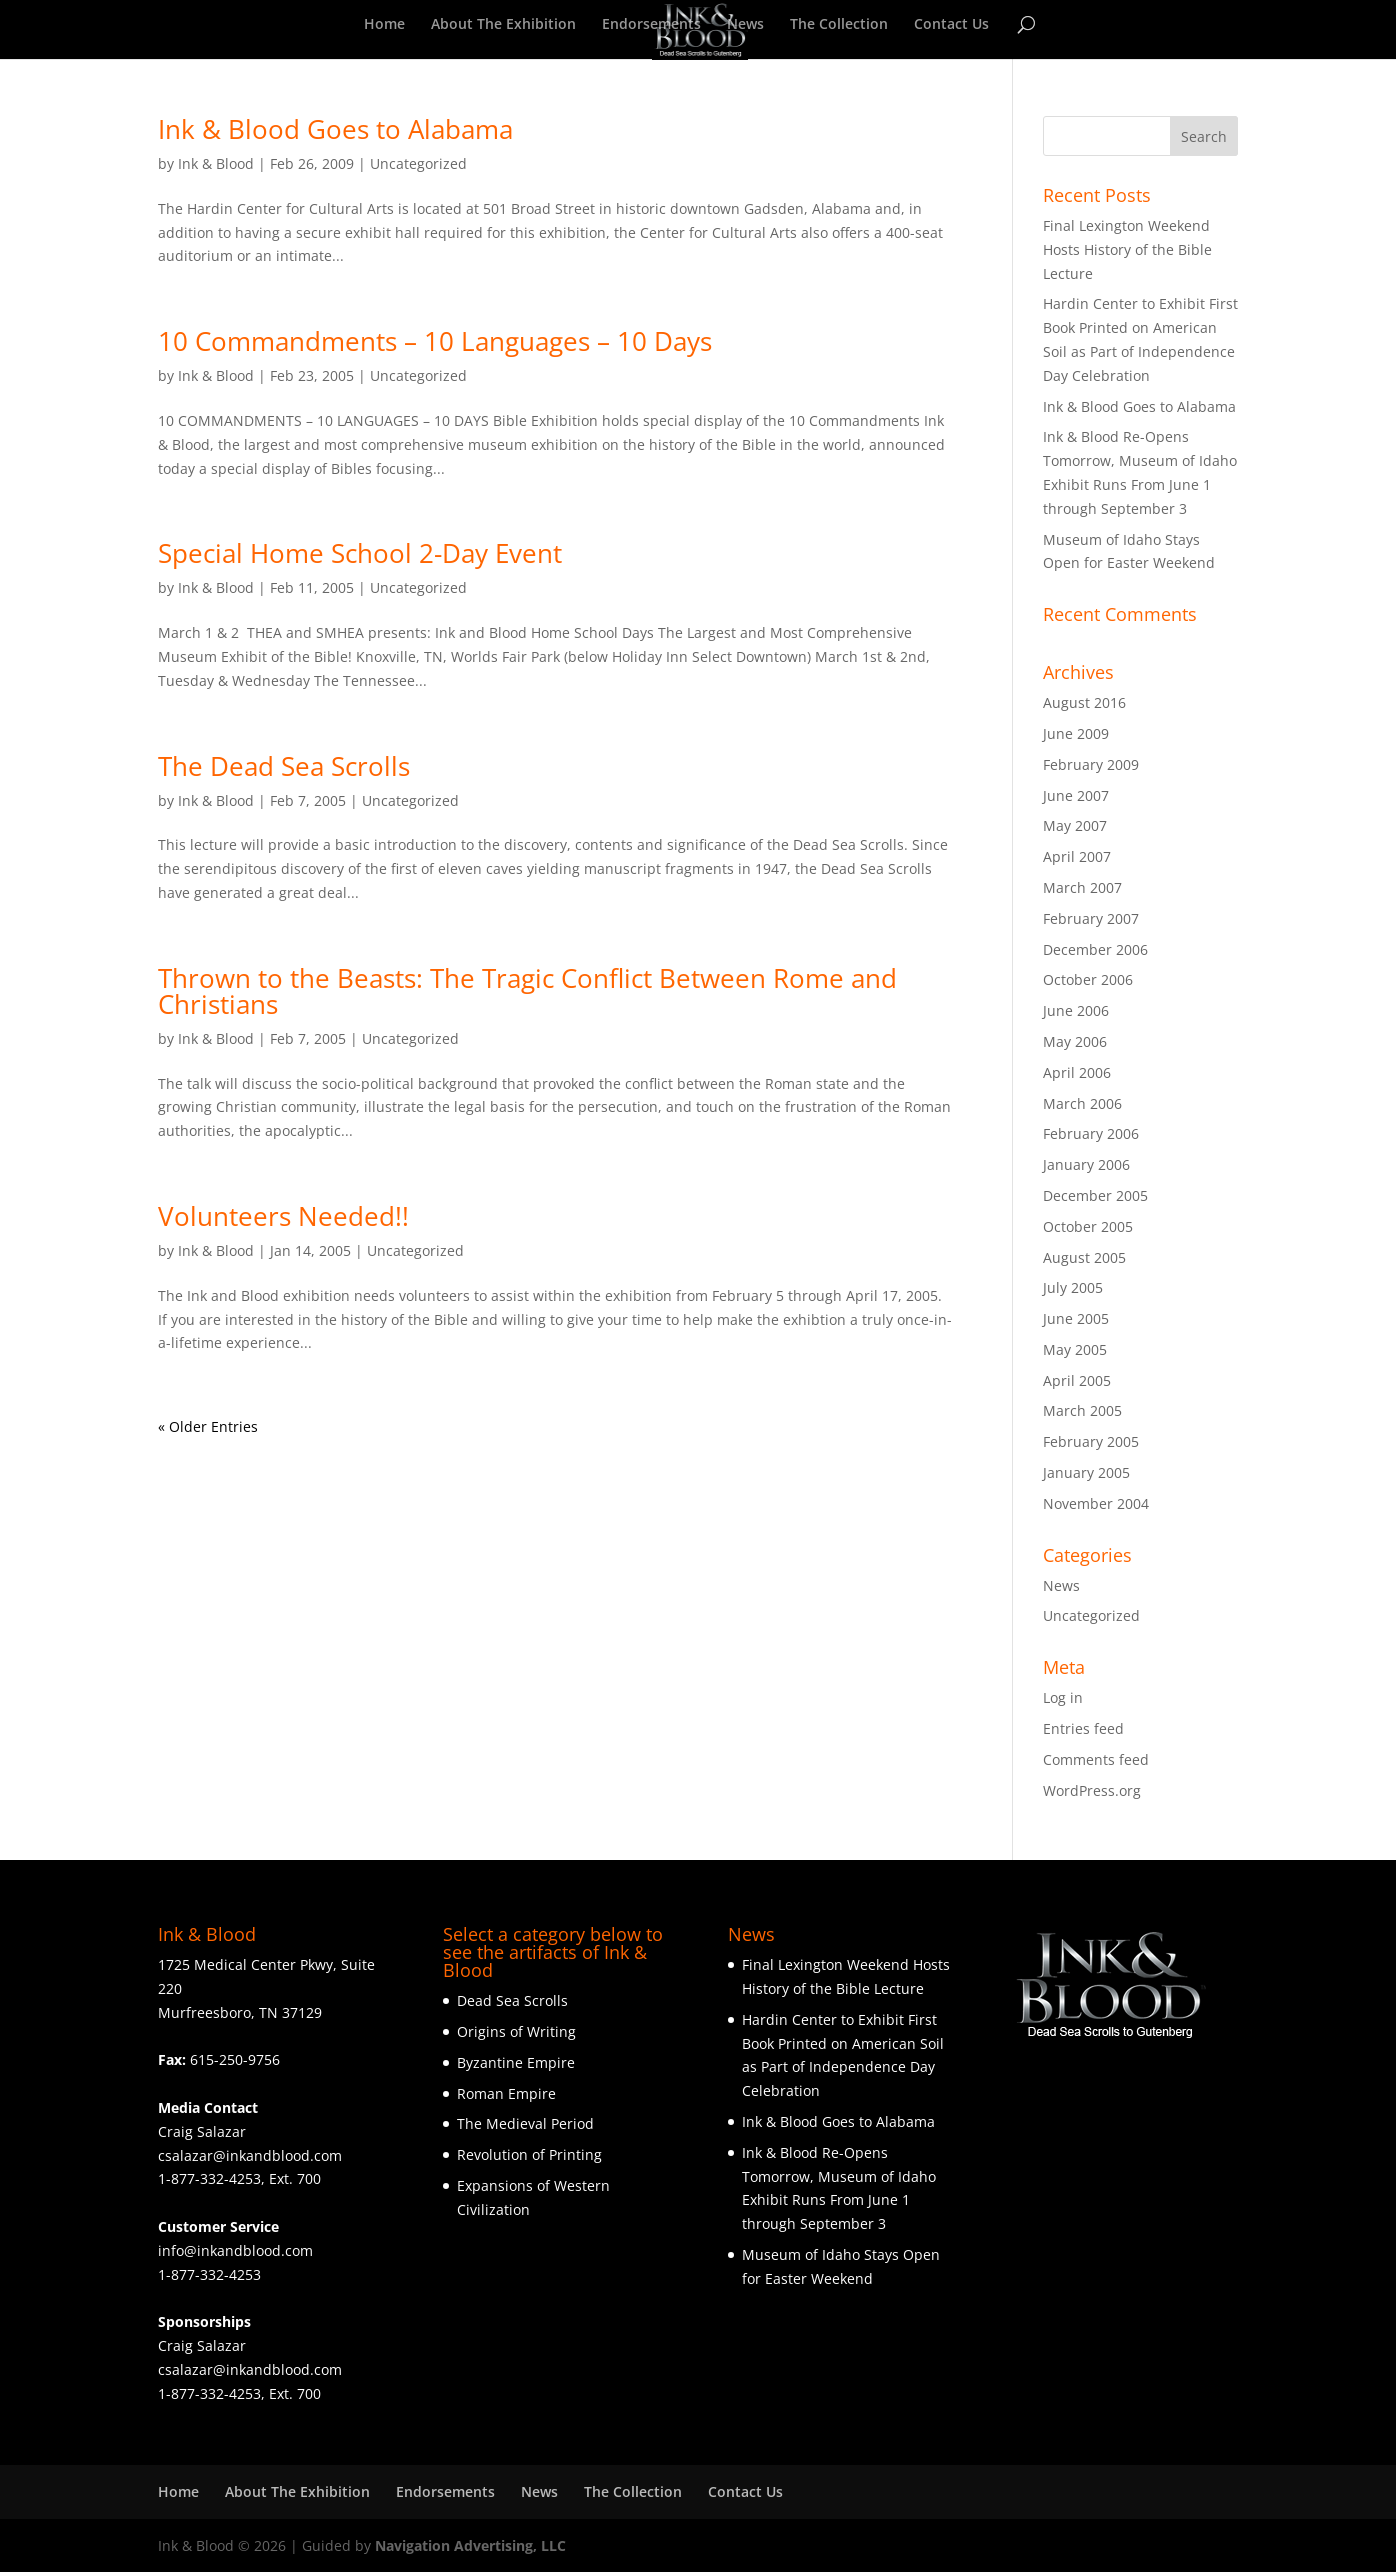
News (745, 25)
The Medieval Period (525, 2123)
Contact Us (951, 25)
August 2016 (1084, 702)
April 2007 (1077, 856)
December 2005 (1095, 1195)
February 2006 (1091, 1133)
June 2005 (1076, 1318)
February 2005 (1091, 1441)
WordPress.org (1092, 1790)
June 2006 (1076, 1010)
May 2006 (1075, 1041)
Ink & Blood (216, 163)
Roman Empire (506, 2093)
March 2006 (1082, 1103)
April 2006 (1077, 1072)
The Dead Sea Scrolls (284, 766)
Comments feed (1096, 1759)
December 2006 (1095, 949)
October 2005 (1088, 1226)
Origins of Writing (516, 2031)
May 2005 (1075, 1349)
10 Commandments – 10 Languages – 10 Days (435, 341)
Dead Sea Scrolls (512, 2000)
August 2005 (1084, 1257)
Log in (1063, 1697)
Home (384, 25)
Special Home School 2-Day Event (360, 553)
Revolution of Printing (529, 2154)
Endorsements (651, 25)
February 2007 (1091, 918)
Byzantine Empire (516, 2062)
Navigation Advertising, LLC (470, 2545)
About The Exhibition (503, 25)
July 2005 (1073, 1287)
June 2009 (1076, 733)
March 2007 (1082, 887)
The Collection (839, 25)
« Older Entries (208, 1426)
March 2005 (1082, 1410)
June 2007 (1076, 795)
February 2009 (1091, 764)
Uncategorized (418, 163)
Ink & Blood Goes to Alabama (335, 129)
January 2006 (1086, 1164)
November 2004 (1096, 1503)
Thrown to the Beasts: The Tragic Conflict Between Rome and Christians (527, 991)
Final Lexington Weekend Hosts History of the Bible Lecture (1127, 249)
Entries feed (1083, 1728)
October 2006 (1088, 979)
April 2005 (1077, 1380)
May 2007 (1075, 825)
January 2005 (1086, 1472)
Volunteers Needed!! (283, 1216)
